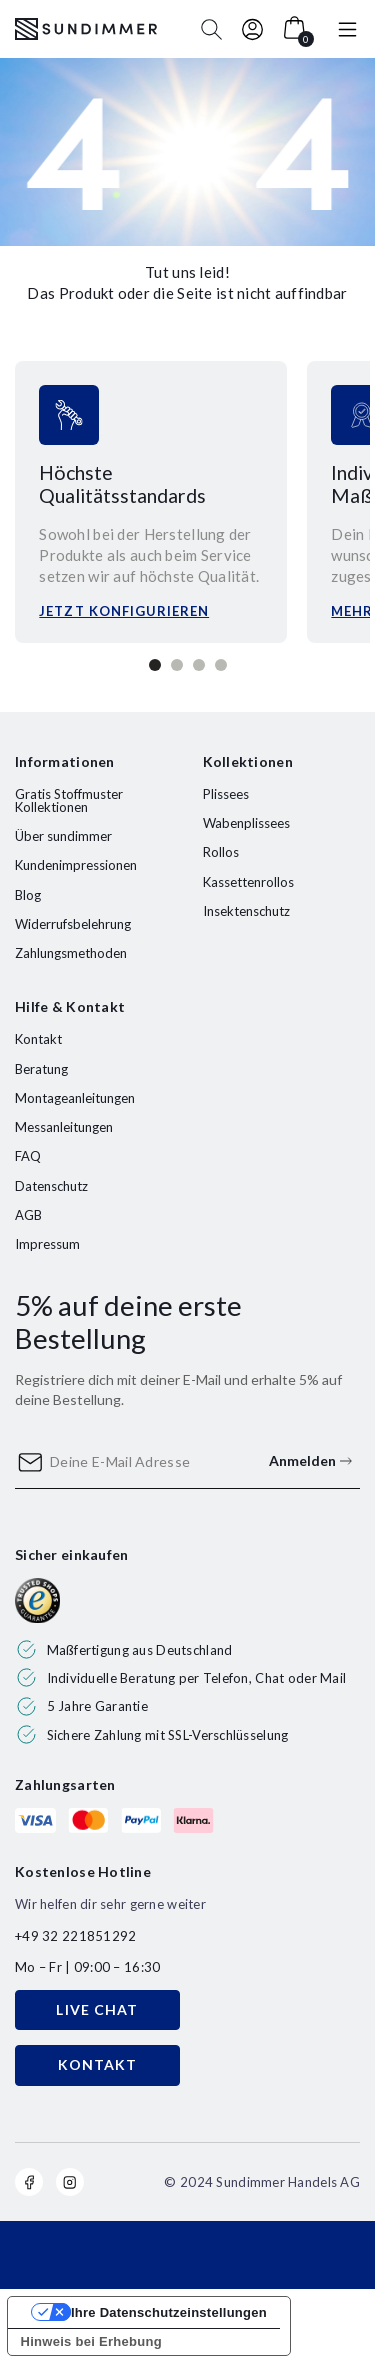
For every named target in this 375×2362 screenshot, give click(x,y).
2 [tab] (177, 665)
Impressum (47, 1244)
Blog (28, 895)
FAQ (28, 1156)
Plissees (226, 794)
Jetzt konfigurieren (124, 611)
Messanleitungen (64, 1127)
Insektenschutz (246, 911)
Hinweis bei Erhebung (91, 2341)
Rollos (221, 852)
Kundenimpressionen (76, 865)
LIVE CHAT (97, 2009)
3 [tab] (199, 665)
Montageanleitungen (75, 1098)
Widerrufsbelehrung (73, 924)
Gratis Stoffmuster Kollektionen (69, 800)
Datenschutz (51, 1186)
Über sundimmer (63, 836)
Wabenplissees (246, 823)
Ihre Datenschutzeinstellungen (169, 2312)
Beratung (41, 1069)
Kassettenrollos (248, 882)
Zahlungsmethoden (71, 953)
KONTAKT (98, 2064)
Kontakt (38, 1039)
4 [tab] (221, 665)
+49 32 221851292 (75, 1936)
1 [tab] (155, 665)
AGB (28, 1215)
